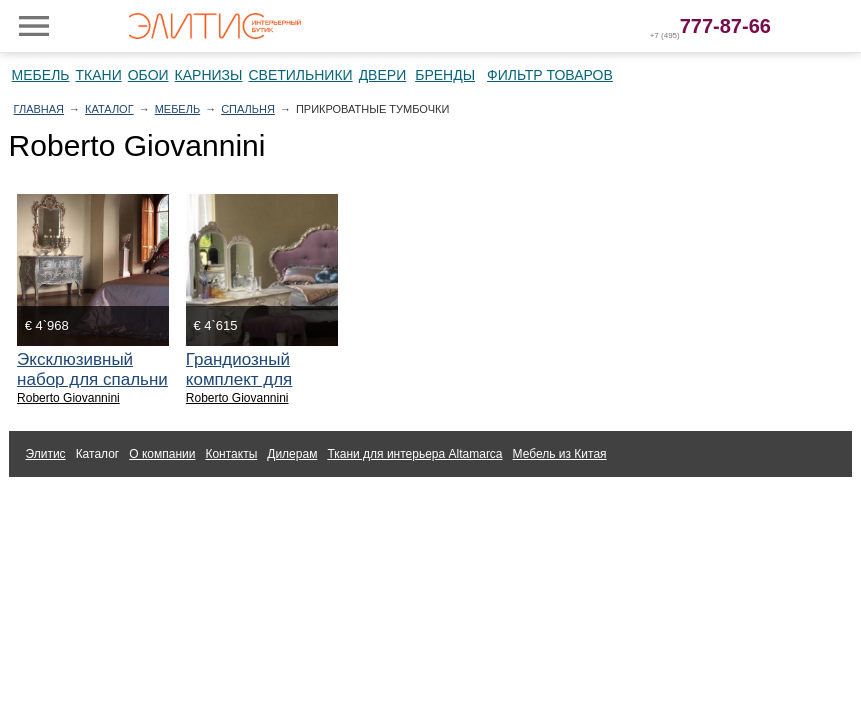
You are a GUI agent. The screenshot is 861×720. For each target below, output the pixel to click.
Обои (148, 75)
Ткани (99, 75)
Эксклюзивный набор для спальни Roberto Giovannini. (92, 379)
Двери (383, 75)
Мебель (41, 75)
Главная (39, 109)
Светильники (300, 75)
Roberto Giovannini (68, 398)
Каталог (109, 109)
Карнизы (209, 75)
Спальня (248, 109)
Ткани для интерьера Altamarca (414, 454)
